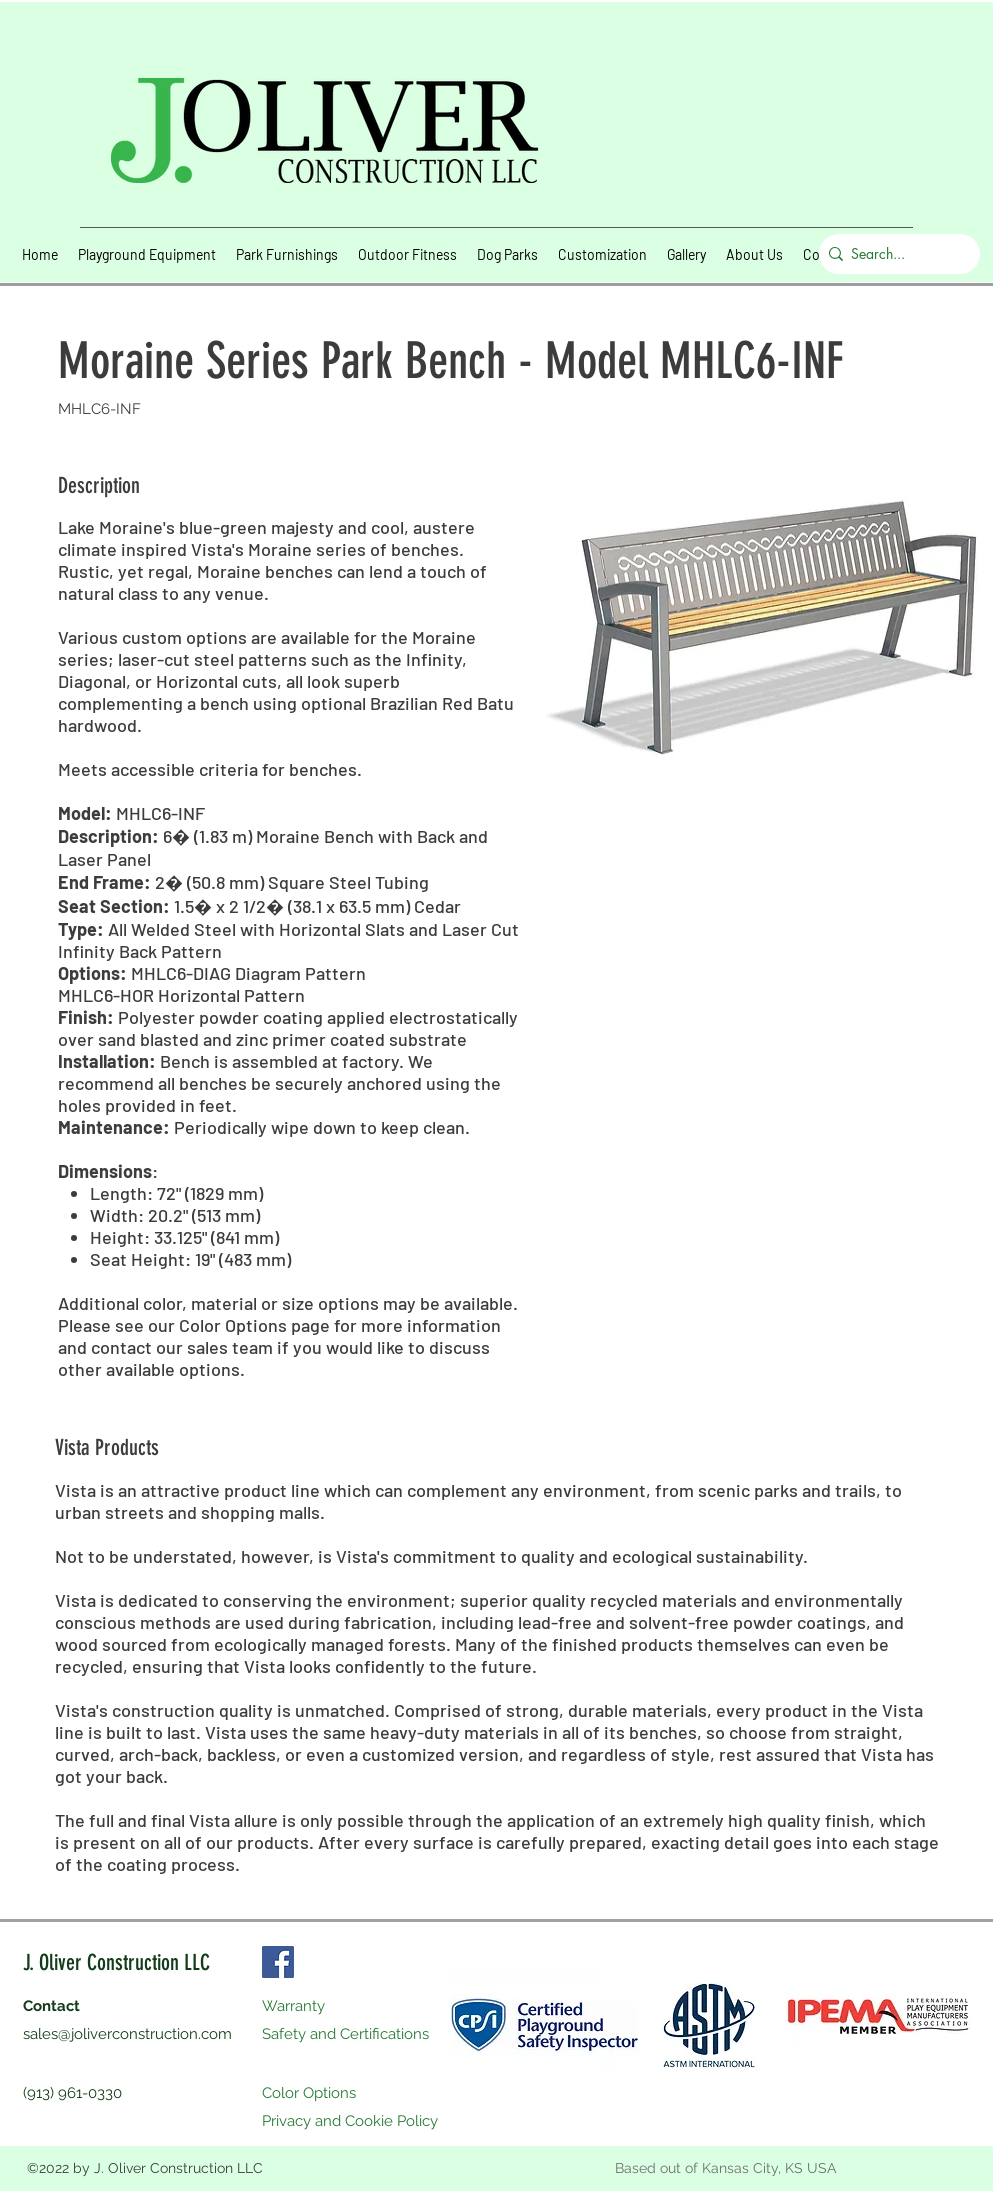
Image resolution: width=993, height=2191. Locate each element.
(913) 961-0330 (72, 2093)
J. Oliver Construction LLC (116, 1962)
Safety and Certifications (345, 2034)
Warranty (293, 2006)
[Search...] (894, 254)
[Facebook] (278, 1962)
